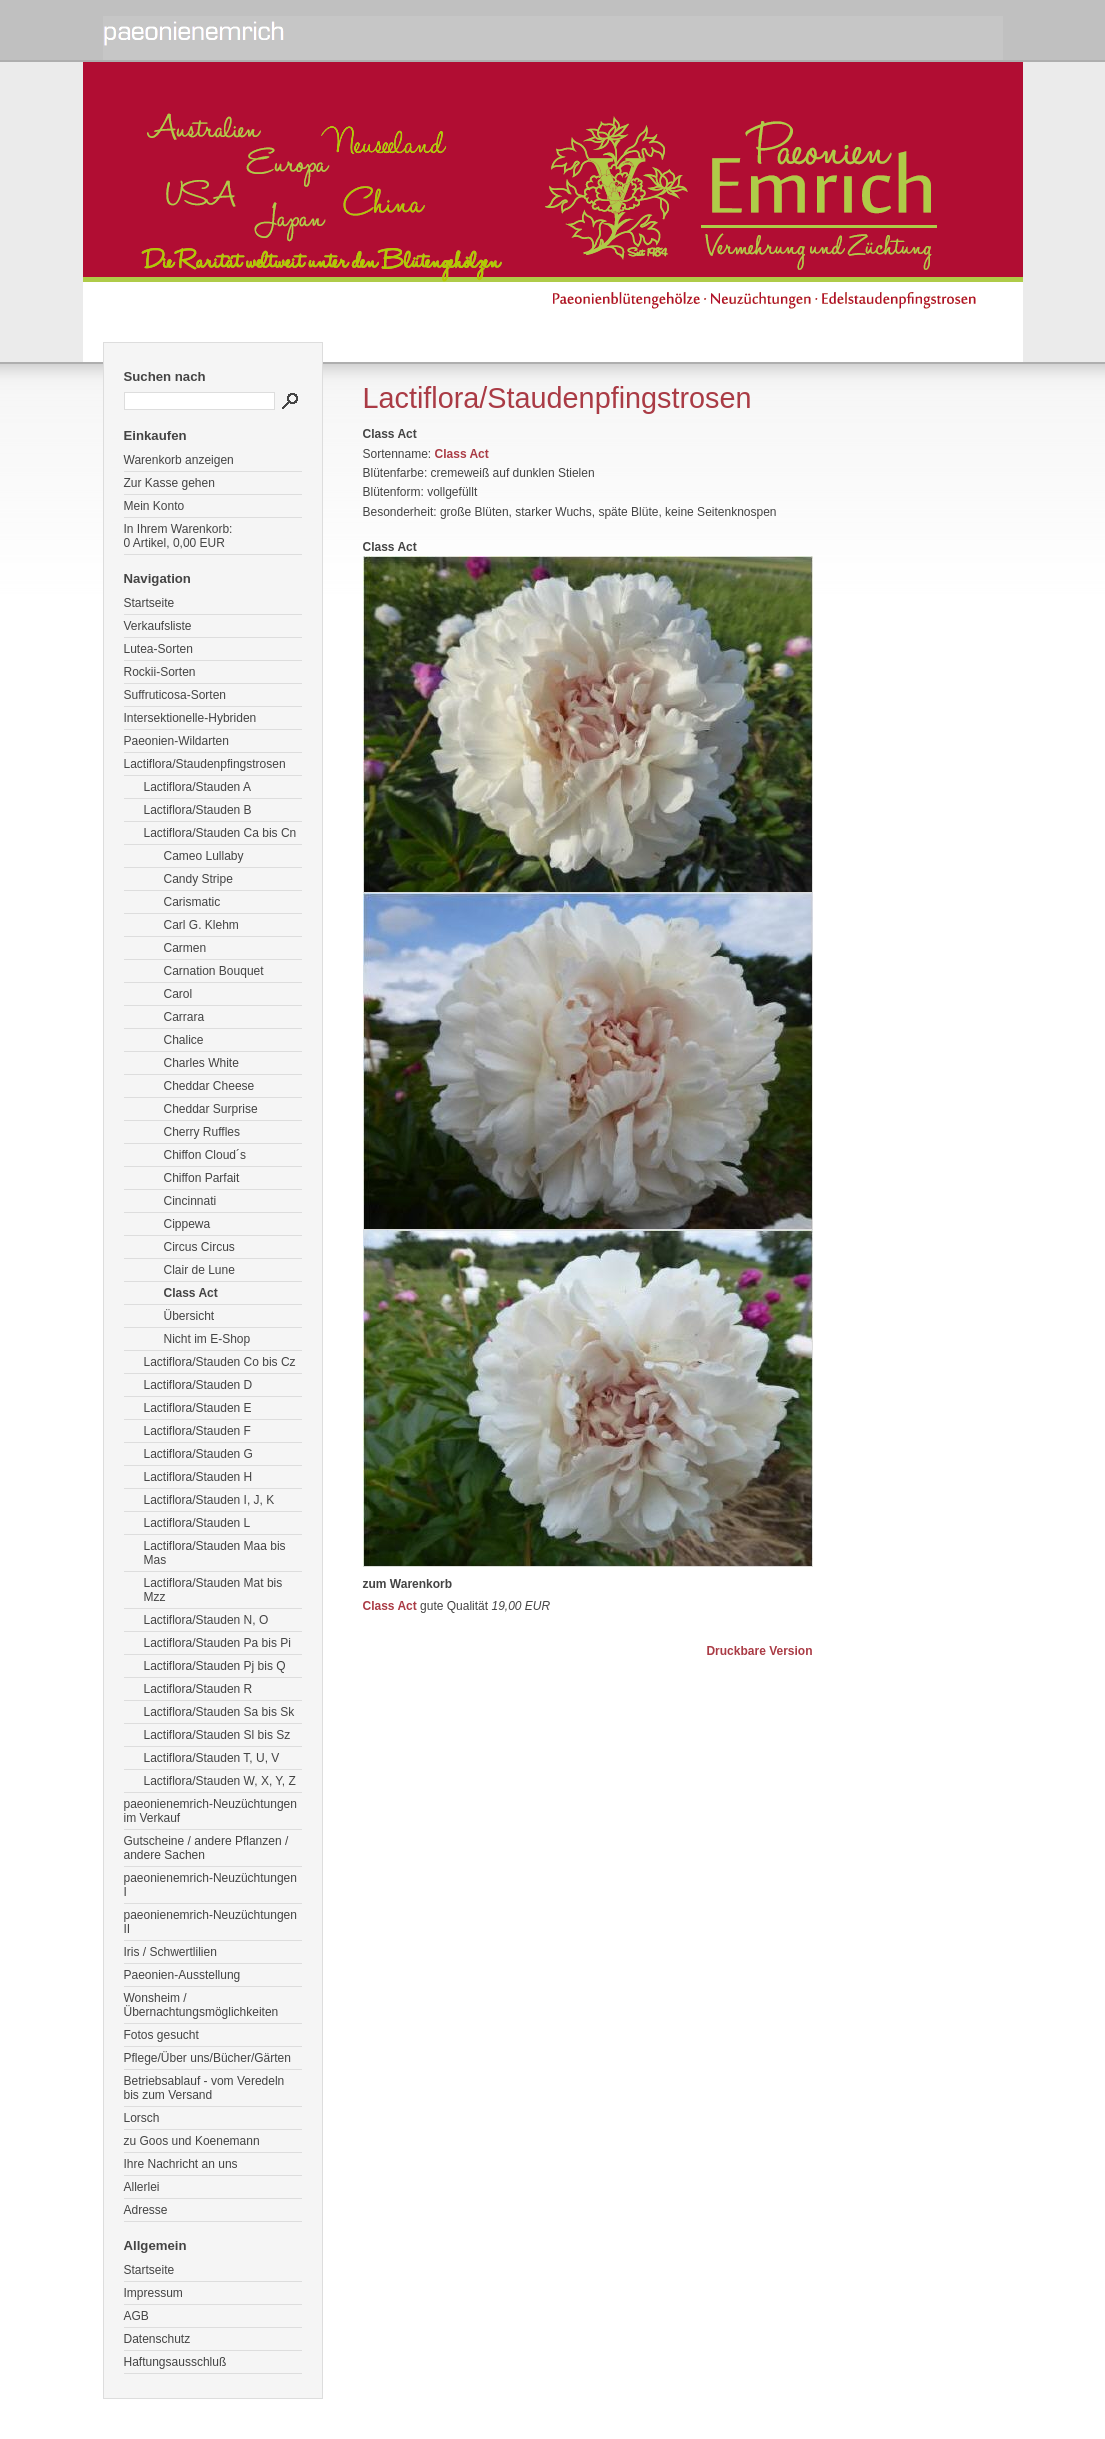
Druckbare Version (759, 1651)
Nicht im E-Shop (207, 1339)
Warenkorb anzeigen (179, 460)
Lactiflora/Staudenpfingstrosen (205, 764)
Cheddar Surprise (211, 1109)
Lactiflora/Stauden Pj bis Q (215, 1666)
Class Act (191, 1293)
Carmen (185, 948)
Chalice (184, 1040)
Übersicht (189, 1316)
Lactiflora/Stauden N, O (206, 1620)
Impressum (153, 2293)
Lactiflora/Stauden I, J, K (209, 1500)
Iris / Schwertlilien (170, 1952)
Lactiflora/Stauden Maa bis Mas (215, 1553)
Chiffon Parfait (202, 1178)
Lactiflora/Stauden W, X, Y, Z (220, 1781)
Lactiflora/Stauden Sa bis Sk (219, 1712)
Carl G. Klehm (201, 925)
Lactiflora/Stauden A (197, 787)
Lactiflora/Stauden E (198, 1408)
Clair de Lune (199, 1270)
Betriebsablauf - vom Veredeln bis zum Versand (204, 2088)
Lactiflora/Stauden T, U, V (212, 1758)
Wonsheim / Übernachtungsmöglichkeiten (201, 2005)
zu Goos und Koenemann (192, 2141)
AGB (136, 2316)
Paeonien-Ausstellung (182, 1975)
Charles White (201, 1063)
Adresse (146, 2210)
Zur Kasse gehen (169, 483)
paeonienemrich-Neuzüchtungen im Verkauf (210, 1811)
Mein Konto (154, 506)
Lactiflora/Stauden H (198, 1477)
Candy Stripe (198, 879)
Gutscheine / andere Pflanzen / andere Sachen (206, 1848)
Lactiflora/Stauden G (198, 1454)
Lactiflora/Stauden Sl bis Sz (217, 1735)
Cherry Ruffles (202, 1132)
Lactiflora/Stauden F (197, 1431)
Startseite (149, 603)
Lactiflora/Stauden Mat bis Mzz (213, 1590)
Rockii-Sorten (160, 672)
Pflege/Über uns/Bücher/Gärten (207, 2058)
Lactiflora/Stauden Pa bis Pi (217, 1643)
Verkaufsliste (158, 626)
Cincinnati (190, 1201)
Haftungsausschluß (175, 2362)
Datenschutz (157, 2339)
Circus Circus (199, 1247)
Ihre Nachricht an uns (181, 2164)
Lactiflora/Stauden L (197, 1523)
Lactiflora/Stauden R (198, 1689)
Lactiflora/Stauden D (198, 1385)
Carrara (184, 1017)
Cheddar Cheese (209, 1086)
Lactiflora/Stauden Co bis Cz (220, 1362)
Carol (178, 994)
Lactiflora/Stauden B (198, 810)
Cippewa (187, 1224)
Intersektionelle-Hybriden (190, 718)
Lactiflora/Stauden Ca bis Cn (220, 833)
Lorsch (142, 2118)
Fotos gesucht (161, 2035)
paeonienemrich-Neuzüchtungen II (210, 1922)
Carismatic (192, 902)
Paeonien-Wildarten (176, 741)
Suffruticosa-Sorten (175, 695)
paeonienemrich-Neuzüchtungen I (210, 1885)
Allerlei (142, 2187)
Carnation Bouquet (214, 971)
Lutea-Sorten (158, 649)
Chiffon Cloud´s (205, 1155)
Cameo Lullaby (204, 856)
